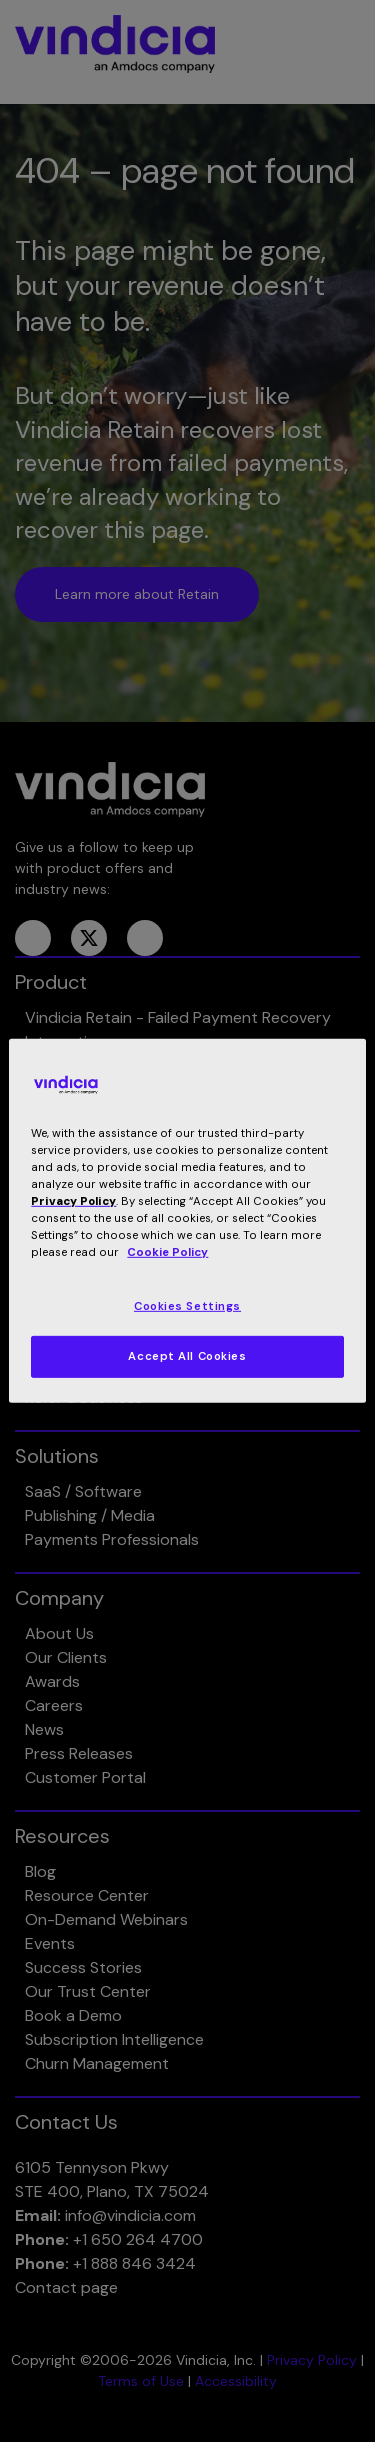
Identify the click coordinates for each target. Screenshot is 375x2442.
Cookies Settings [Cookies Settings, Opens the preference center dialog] (187, 1305)
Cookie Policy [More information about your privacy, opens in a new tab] (167, 1252)
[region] (187, 1221)
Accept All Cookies (187, 1356)
